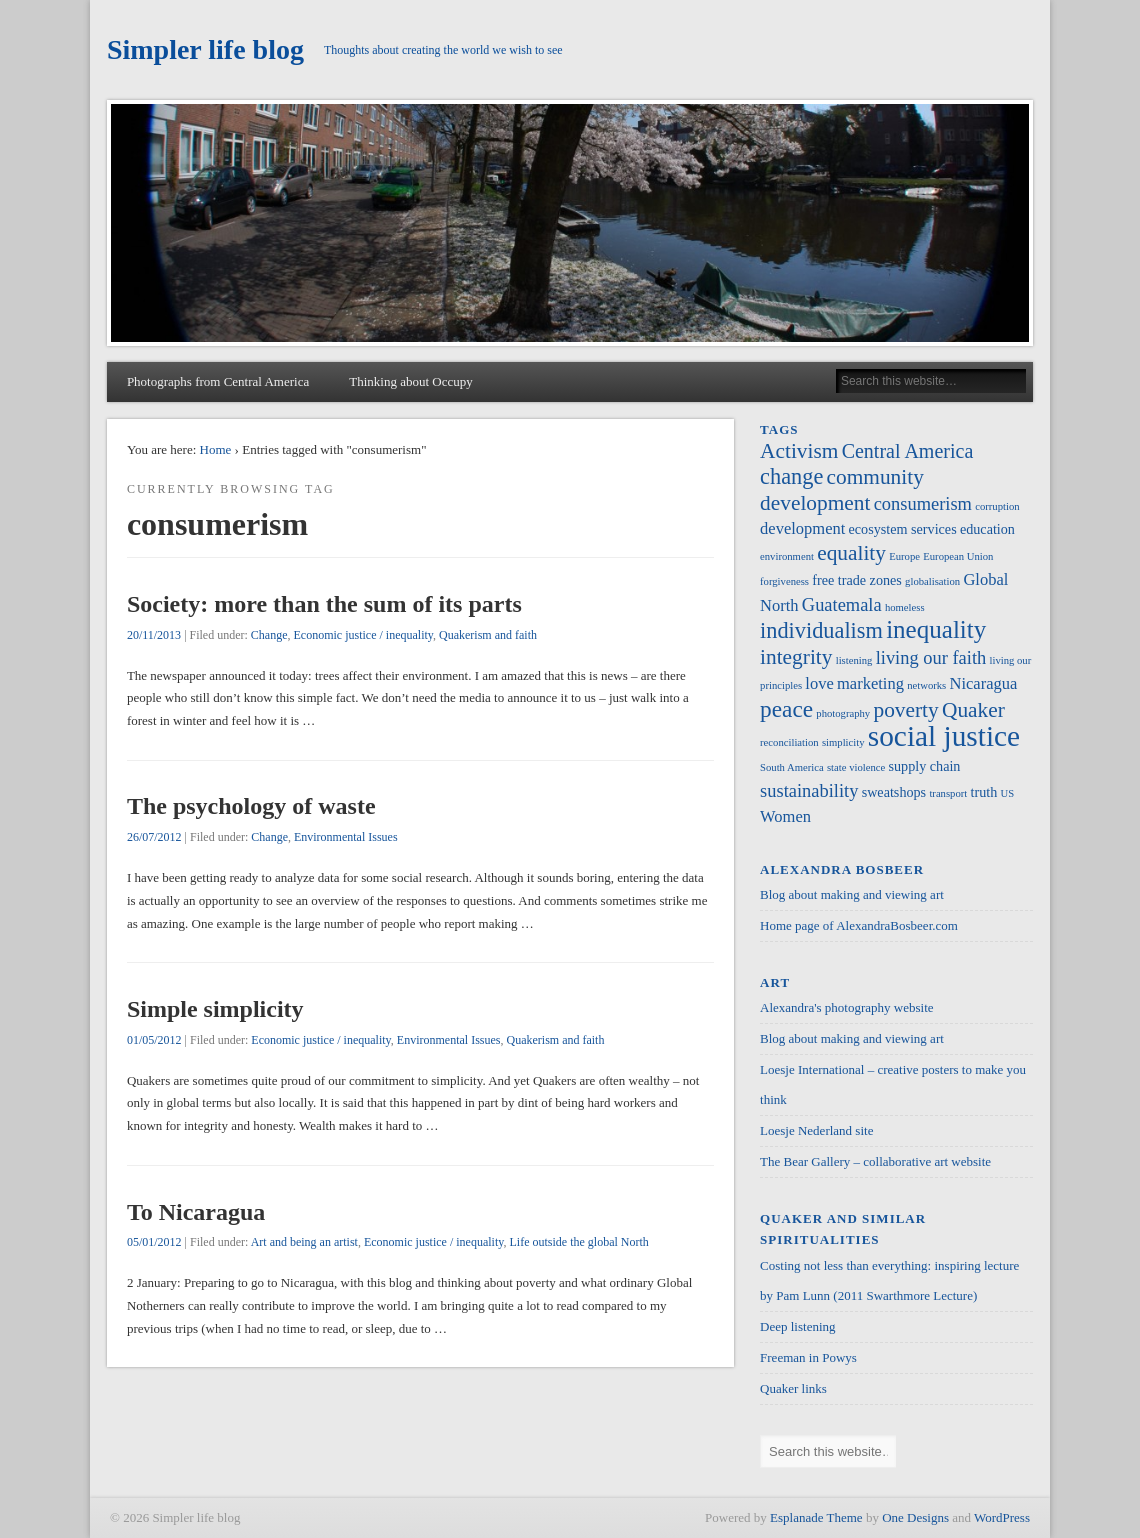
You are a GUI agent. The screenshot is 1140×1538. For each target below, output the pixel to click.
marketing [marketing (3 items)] (870, 683)
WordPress (1002, 1517)
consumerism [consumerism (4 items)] (923, 504)
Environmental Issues (346, 837)
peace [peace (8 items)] (786, 709)
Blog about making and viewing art (852, 894)
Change (269, 635)
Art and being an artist (304, 1242)
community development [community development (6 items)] (842, 490)
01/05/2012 (154, 1040)
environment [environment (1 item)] (787, 556)
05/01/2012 (154, 1242)
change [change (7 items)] (791, 476)
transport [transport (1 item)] (948, 793)
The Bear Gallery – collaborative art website (875, 1161)
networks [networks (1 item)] (926, 685)
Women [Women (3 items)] (785, 816)
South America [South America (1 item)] (792, 767)
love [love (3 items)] (819, 683)
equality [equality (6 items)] (851, 553)
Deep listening (797, 1326)
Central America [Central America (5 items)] (908, 451)
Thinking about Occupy (410, 381)
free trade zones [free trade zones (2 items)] (857, 580)
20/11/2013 (154, 635)
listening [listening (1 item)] (854, 660)
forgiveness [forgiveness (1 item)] (784, 581)
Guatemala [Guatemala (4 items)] (842, 605)
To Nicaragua (196, 1212)
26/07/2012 (154, 837)
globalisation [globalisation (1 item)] (932, 581)
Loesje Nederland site (816, 1130)
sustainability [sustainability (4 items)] (809, 791)
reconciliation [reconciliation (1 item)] (789, 742)
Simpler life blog (205, 49)
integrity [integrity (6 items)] (796, 657)
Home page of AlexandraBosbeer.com (859, 925)
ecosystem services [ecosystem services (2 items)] (903, 529)
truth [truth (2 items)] (984, 792)
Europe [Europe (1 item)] (904, 556)
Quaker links (793, 1388)
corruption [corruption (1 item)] (997, 506)
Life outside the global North (578, 1242)
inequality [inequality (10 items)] (936, 629)
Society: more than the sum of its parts (324, 604)
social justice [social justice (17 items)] (944, 736)
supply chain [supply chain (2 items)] (925, 766)
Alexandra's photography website (846, 1007)
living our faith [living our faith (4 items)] (931, 658)
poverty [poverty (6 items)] (905, 710)
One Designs (915, 1517)
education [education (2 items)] (987, 529)
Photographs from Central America (218, 381)
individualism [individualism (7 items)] (821, 630)
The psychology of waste (251, 806)
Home (216, 449)
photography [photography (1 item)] (843, 713)
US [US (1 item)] (1008, 793)
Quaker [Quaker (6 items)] (973, 710)
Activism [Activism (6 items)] (799, 451)
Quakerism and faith (488, 635)
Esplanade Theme (816, 1517)
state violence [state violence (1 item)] (856, 767)
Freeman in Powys (808, 1357)
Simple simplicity (215, 1009)
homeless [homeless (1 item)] (905, 607)
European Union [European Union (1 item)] (958, 556)
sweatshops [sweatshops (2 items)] (894, 792)
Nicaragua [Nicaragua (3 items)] (984, 683)
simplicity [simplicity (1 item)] (843, 742)
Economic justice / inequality (364, 635)
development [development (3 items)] (802, 528)
